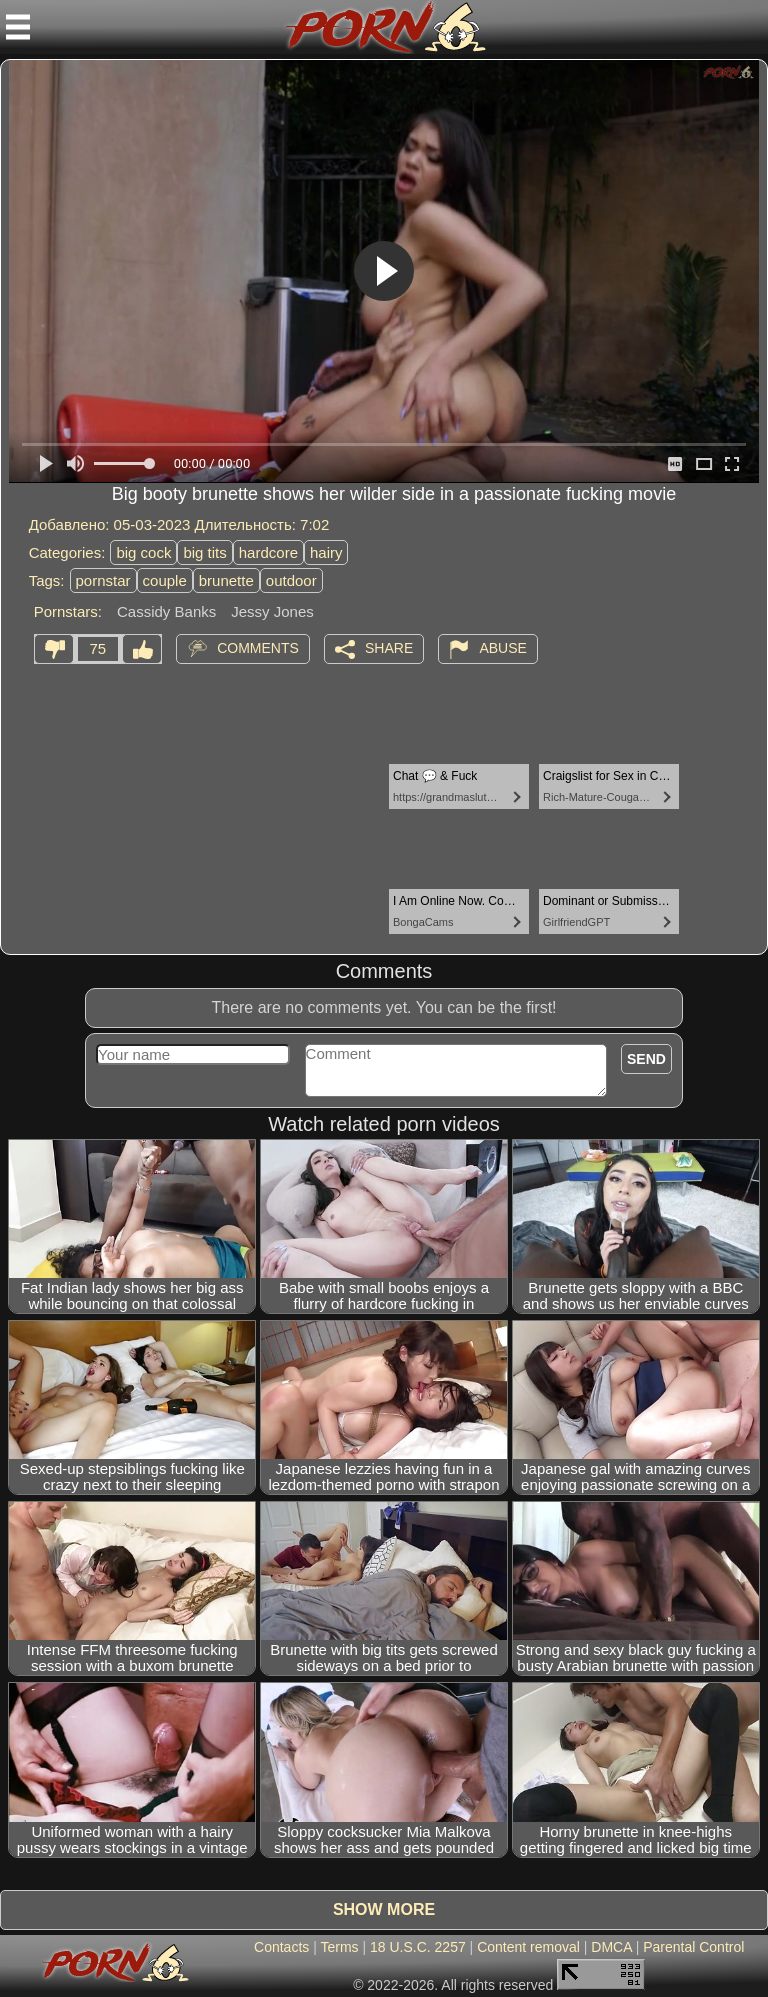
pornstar (103, 580)
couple (165, 580)
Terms (339, 1947)
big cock (143, 552)
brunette (226, 580)
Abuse (502, 647)
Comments (258, 647)
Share (389, 647)
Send (646, 1059)
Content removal (528, 1947)
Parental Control (693, 1947)
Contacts (281, 1947)
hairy (326, 552)
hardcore (268, 552)
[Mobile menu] (18, 27)
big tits (204, 552)
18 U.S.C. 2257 (418, 1947)
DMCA (611, 1947)
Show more (384, 1909)
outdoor (291, 580)
